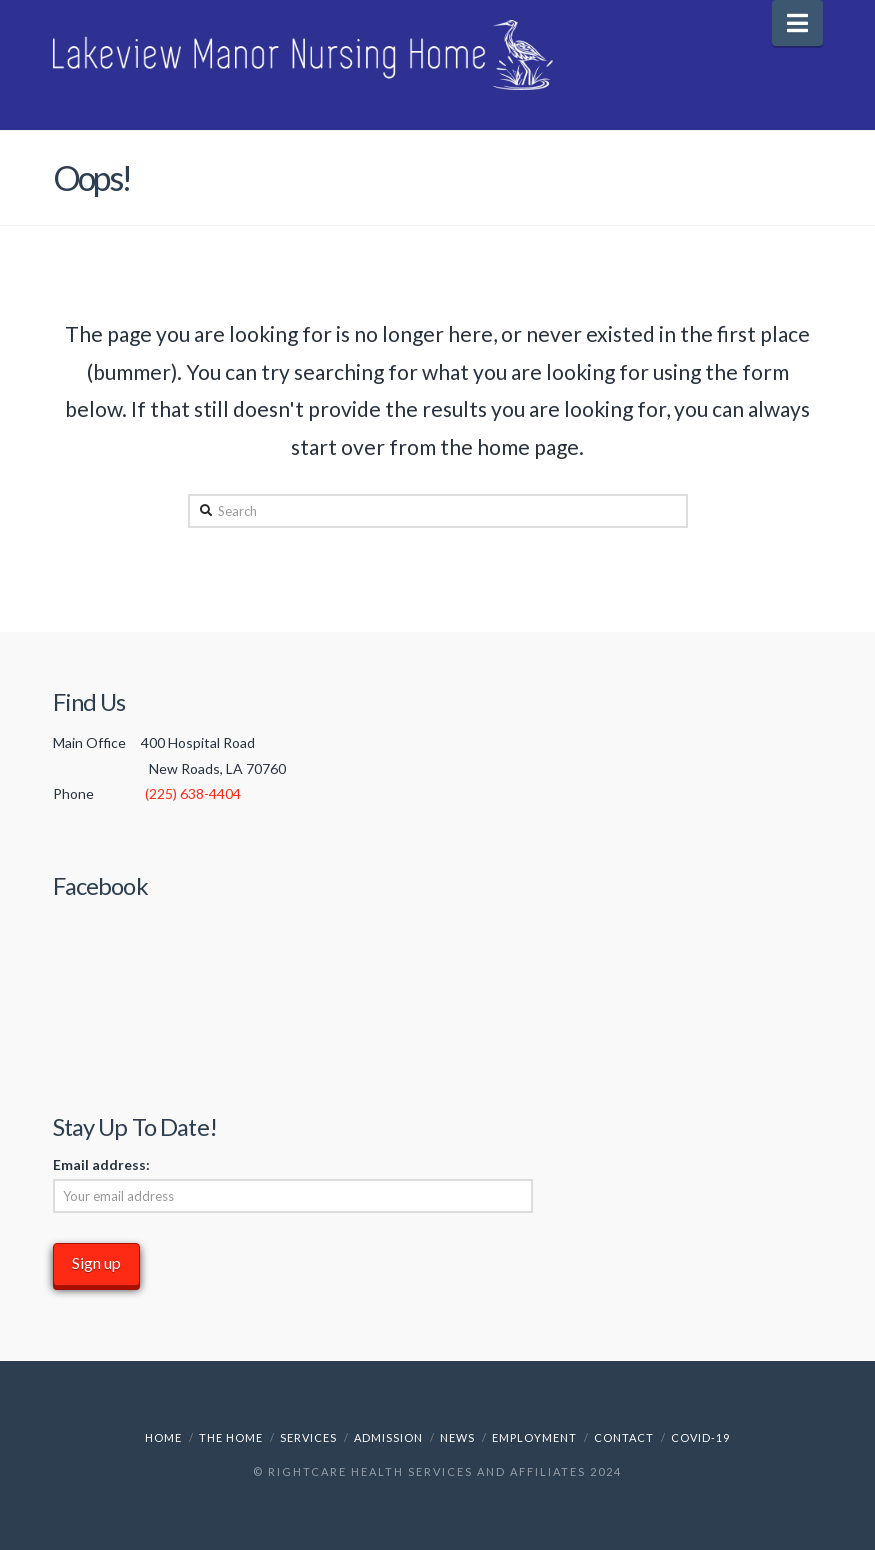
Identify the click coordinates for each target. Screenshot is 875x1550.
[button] (797, 23)
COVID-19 (700, 1437)
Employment (534, 1437)
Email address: (101, 1164)
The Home (231, 1437)
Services (308, 1437)
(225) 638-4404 (193, 793)
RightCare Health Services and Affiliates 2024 (445, 1471)
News (457, 1437)
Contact (624, 1437)
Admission (388, 1437)
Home (163, 1437)
